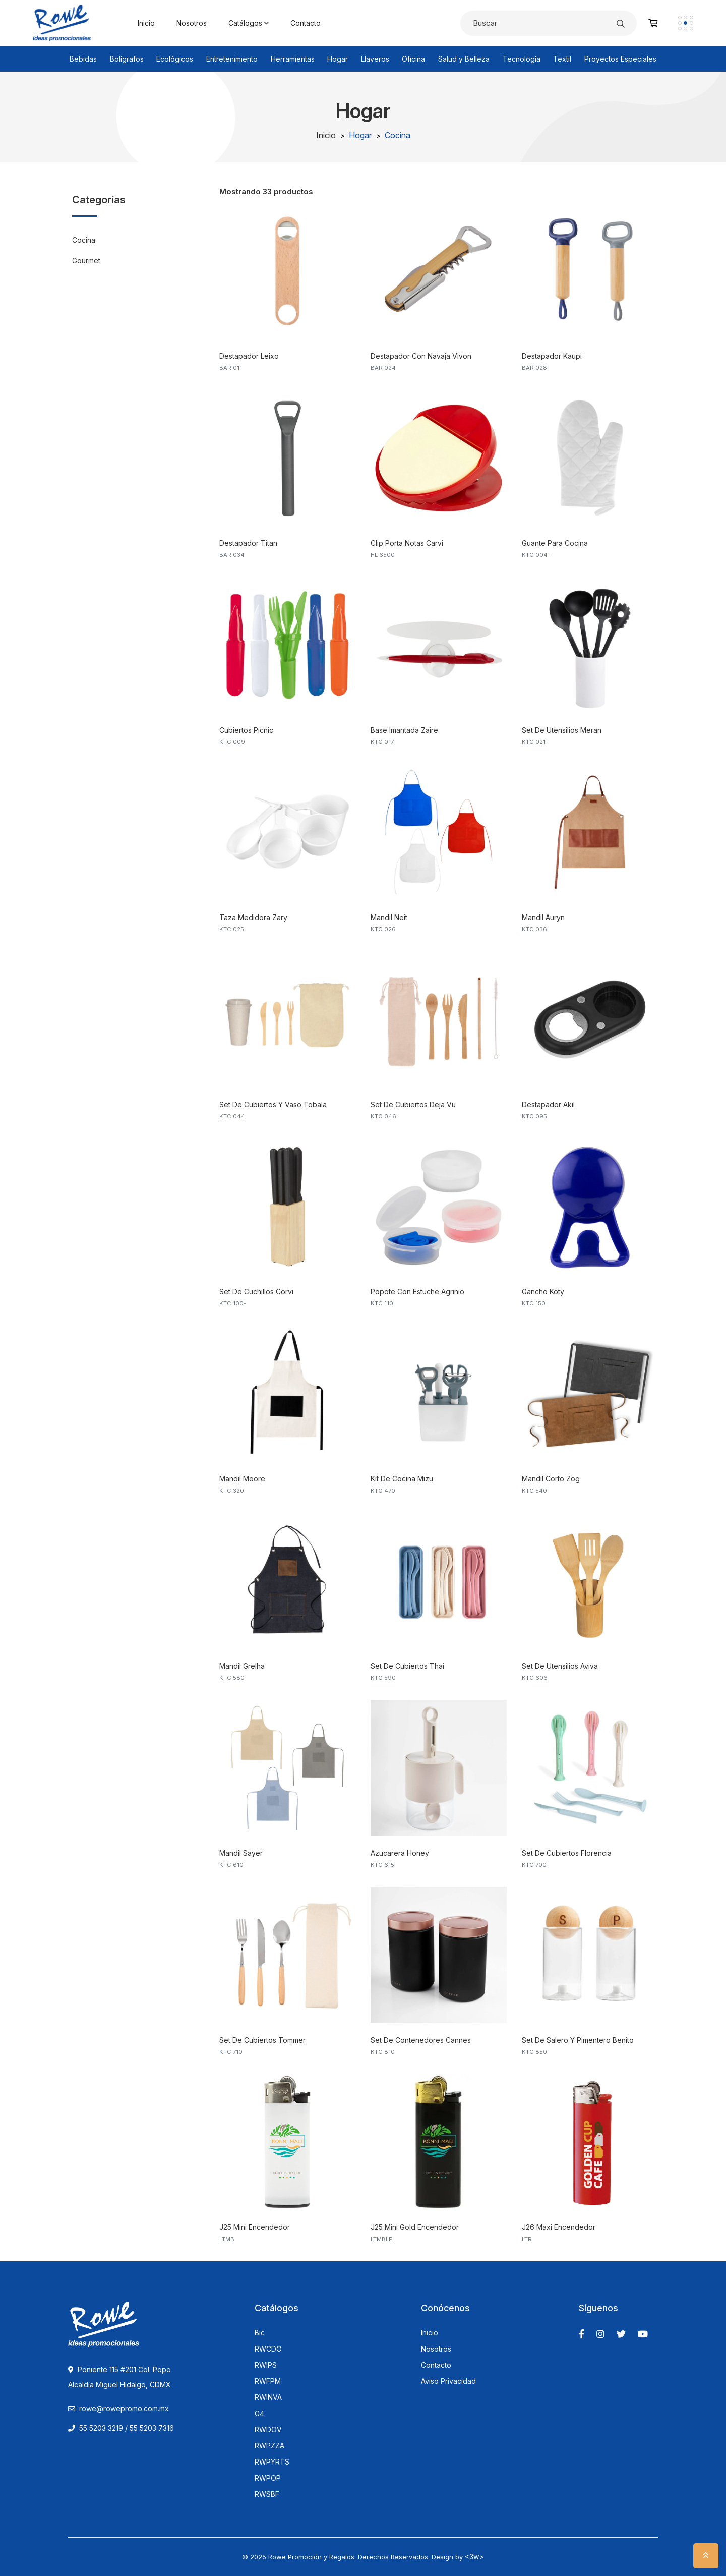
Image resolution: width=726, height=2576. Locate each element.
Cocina (83, 240)
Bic (260, 2332)
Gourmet (86, 260)
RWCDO (268, 2349)
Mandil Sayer (241, 1853)
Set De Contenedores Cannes (421, 2040)
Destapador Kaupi (552, 356)
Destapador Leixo (249, 356)
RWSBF (267, 2494)
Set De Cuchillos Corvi (256, 1291)
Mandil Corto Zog (551, 1478)
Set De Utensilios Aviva (560, 1666)
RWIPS (266, 2365)
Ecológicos (174, 58)
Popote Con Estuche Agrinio (417, 1291)
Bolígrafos (127, 58)
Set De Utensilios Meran (561, 730)
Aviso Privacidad (448, 2381)
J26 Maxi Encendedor (558, 2227)
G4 (259, 2413)
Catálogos (248, 23)
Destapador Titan (248, 543)
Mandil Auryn (543, 917)
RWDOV (268, 2429)
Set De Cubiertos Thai (407, 1666)
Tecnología (521, 58)
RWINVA (268, 2397)
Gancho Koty (543, 1291)
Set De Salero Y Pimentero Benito (578, 2040)
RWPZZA (269, 2445)
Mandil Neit (389, 917)
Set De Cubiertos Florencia (567, 1853)
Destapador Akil (548, 1104)
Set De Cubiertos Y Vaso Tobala (273, 1104)
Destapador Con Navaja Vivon (421, 356)
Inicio (146, 23)
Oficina (413, 58)
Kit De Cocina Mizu (402, 1478)
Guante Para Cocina (555, 543)
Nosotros (191, 23)
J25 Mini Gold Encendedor (415, 2227)
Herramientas (293, 58)
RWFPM (268, 2381)
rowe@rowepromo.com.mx (124, 2408)
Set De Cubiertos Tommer (262, 2040)
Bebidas (83, 58)
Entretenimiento (232, 58)
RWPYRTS (272, 2462)
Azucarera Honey (400, 1853)
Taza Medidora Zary (253, 917)
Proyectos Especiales (620, 58)
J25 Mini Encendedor (254, 2227)
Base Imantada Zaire (404, 730)
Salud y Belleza (464, 58)
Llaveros (375, 58)
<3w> (474, 2556)
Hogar (337, 58)
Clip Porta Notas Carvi (407, 543)
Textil (562, 58)
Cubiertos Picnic (246, 730)
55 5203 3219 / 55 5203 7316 (121, 2428)
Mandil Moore (242, 1478)
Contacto (305, 23)
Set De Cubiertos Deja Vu (413, 1104)
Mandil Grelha (242, 1666)
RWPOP (268, 2478)
